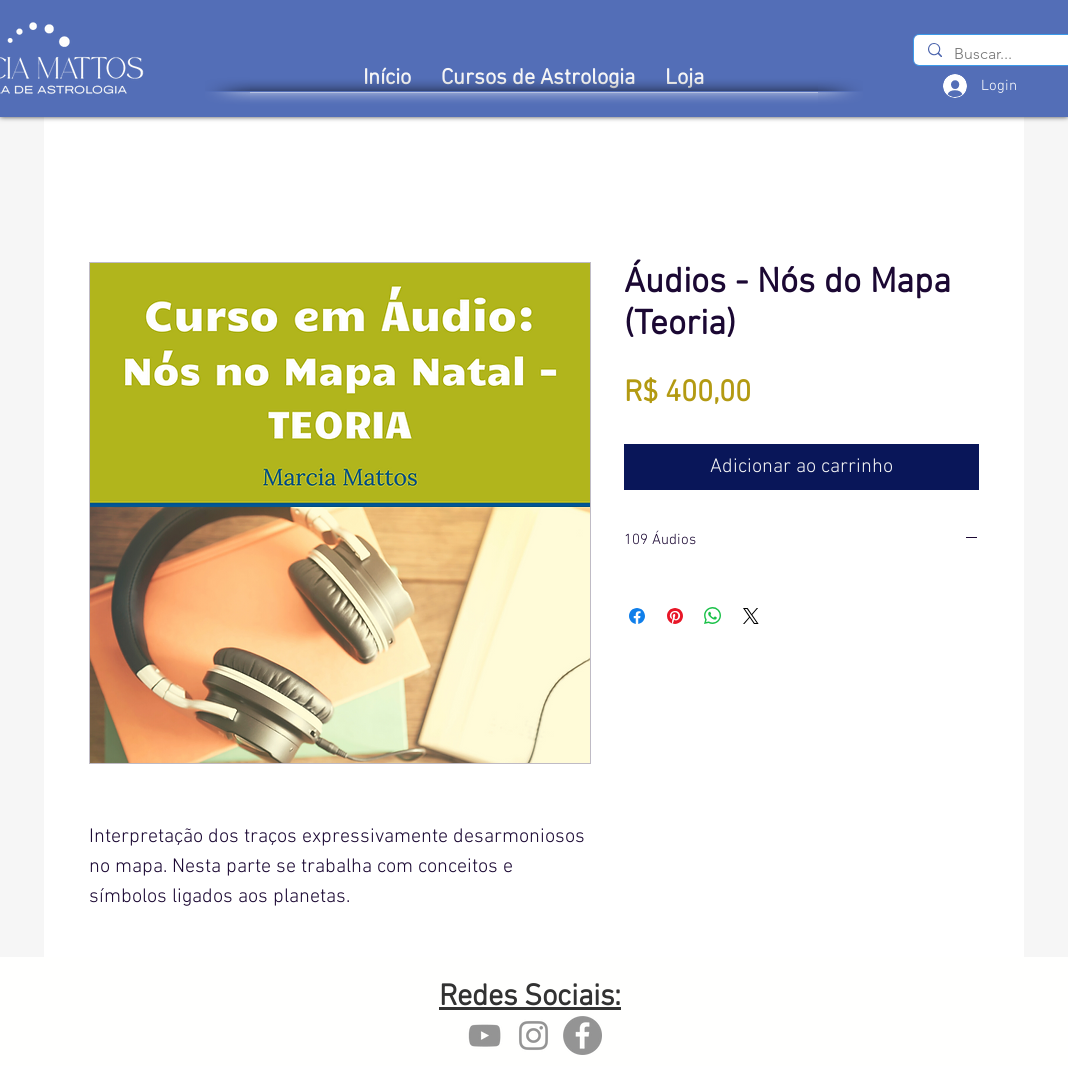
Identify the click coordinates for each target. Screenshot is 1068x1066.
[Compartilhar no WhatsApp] (713, 616)
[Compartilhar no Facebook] (637, 616)
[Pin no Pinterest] (675, 616)
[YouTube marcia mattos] (484, 1035)
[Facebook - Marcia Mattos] (582, 1035)
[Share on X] (751, 616)
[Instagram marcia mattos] (533, 1035)
